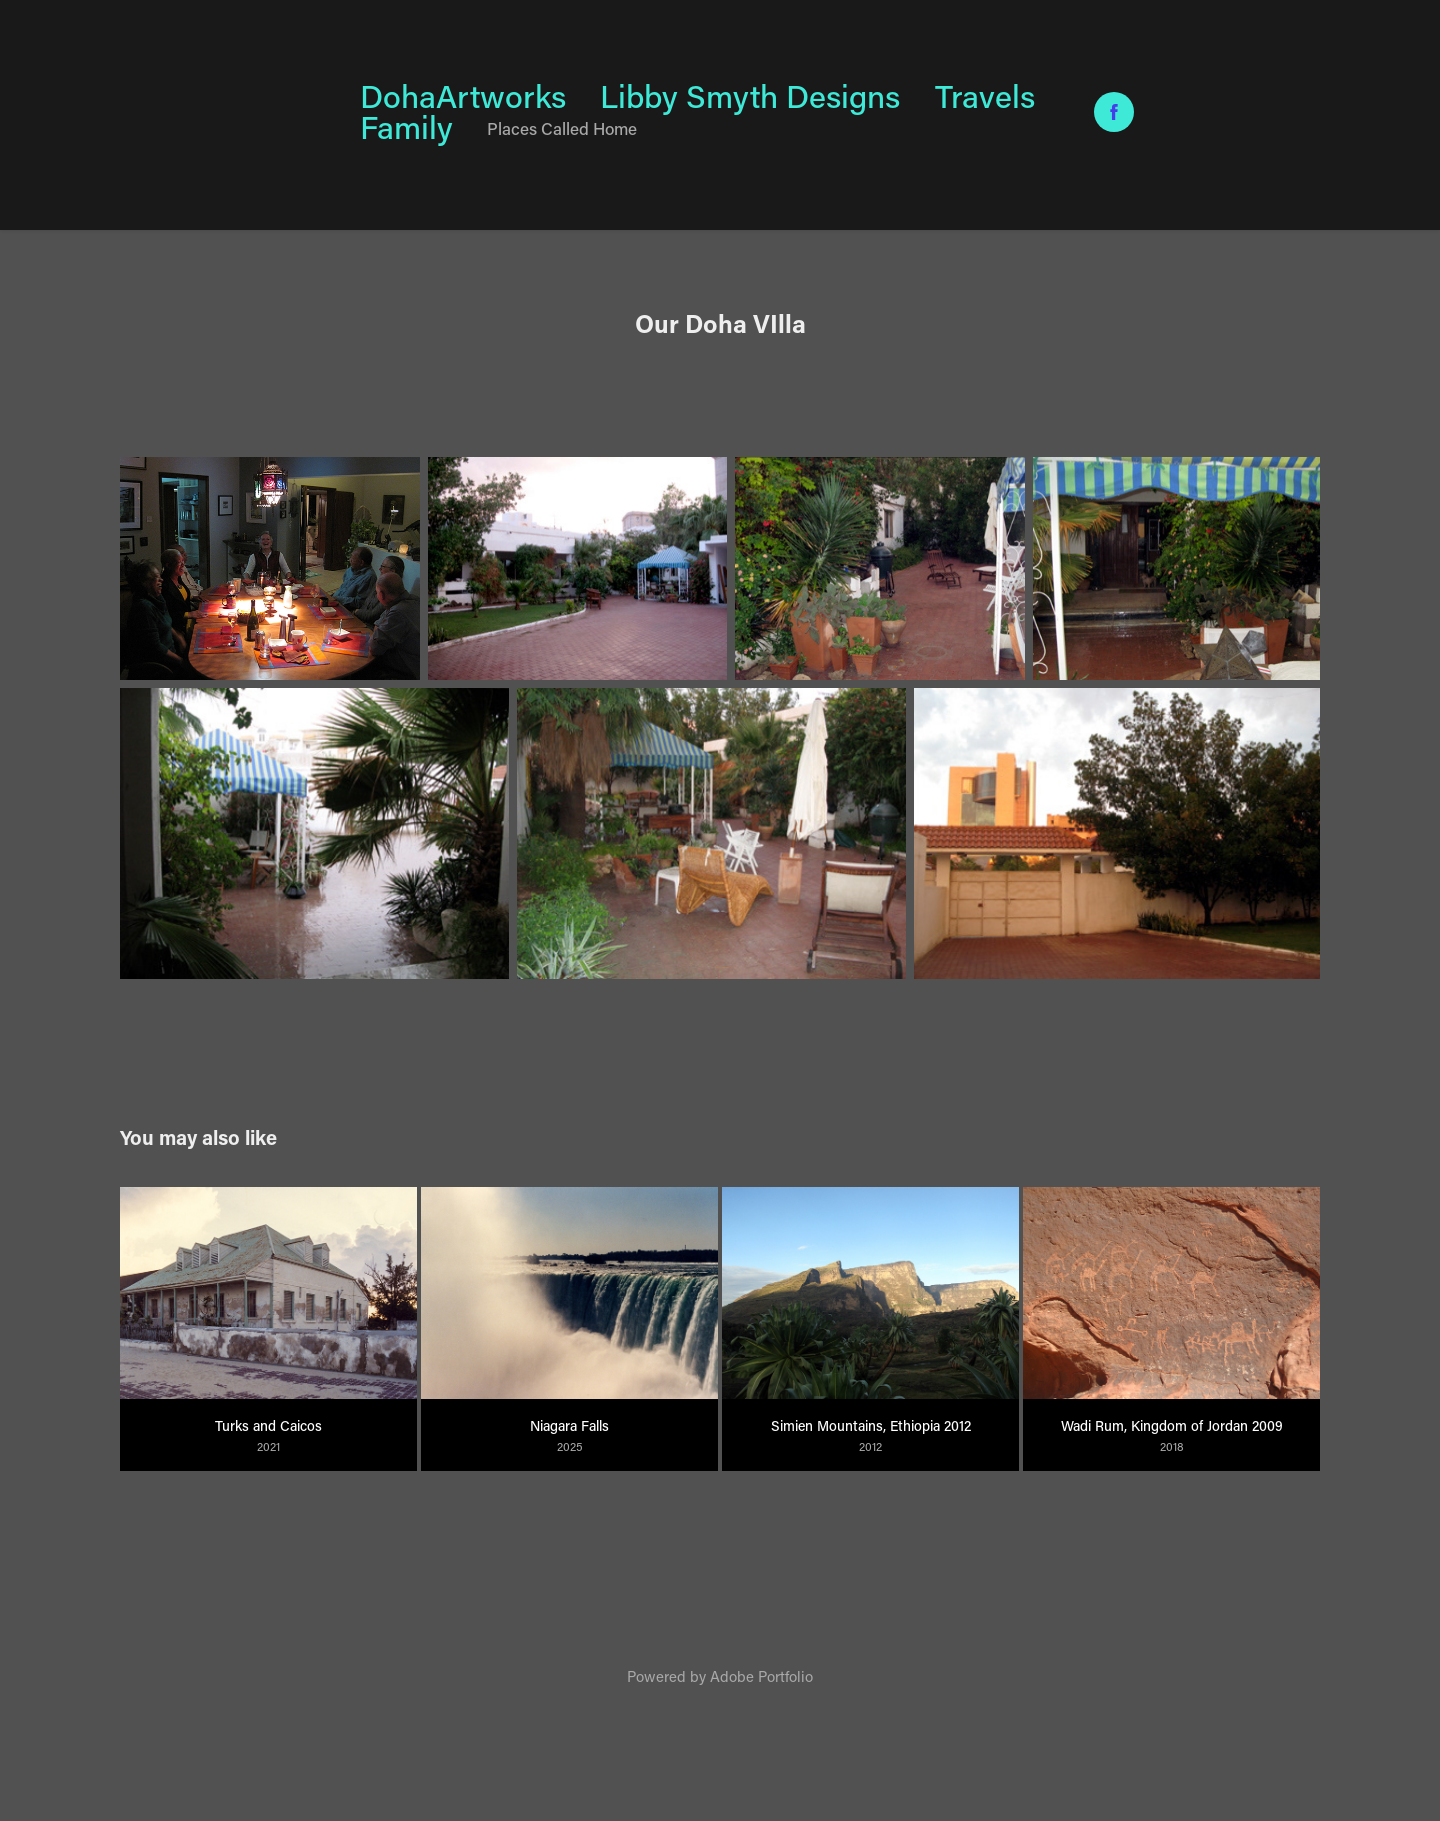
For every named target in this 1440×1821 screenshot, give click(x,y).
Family (406, 126)
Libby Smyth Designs (750, 95)
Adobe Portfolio (761, 1676)
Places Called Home (562, 128)
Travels (985, 95)
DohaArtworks (463, 95)
